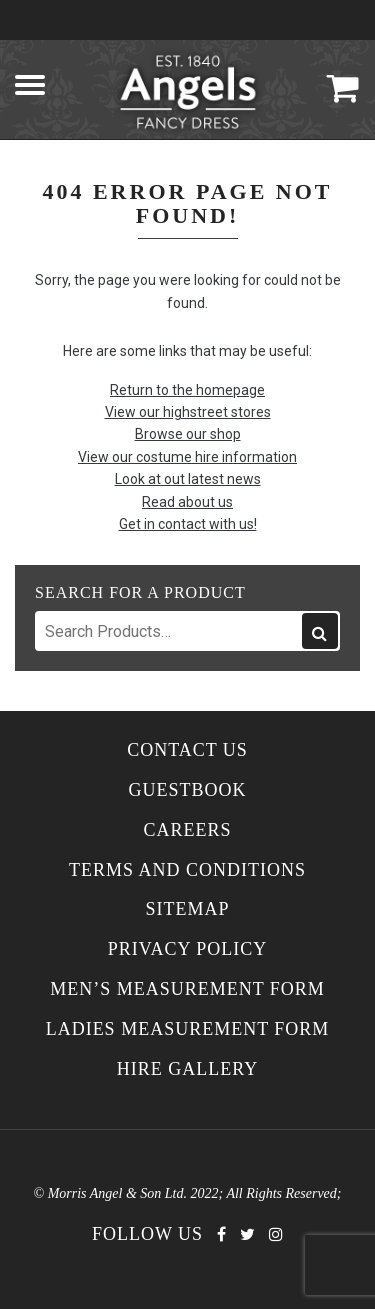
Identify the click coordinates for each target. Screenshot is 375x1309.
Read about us (187, 502)
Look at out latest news (188, 479)
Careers (187, 830)
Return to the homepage (187, 390)
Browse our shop (188, 434)
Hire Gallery (188, 1069)
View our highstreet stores (188, 412)
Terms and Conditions (187, 870)
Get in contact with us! (188, 524)
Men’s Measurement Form (187, 989)
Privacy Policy (188, 949)
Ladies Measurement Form (188, 1029)
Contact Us (187, 750)
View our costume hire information (187, 457)
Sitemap (187, 909)
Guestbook (187, 790)
